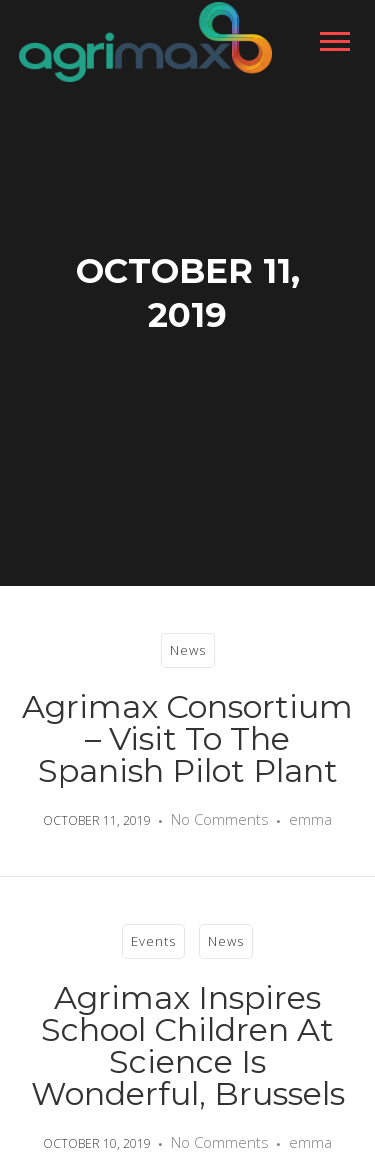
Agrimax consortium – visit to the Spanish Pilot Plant (187, 738)
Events (153, 941)
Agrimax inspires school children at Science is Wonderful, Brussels (188, 1045)
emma (310, 819)
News (188, 650)
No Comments (220, 819)
